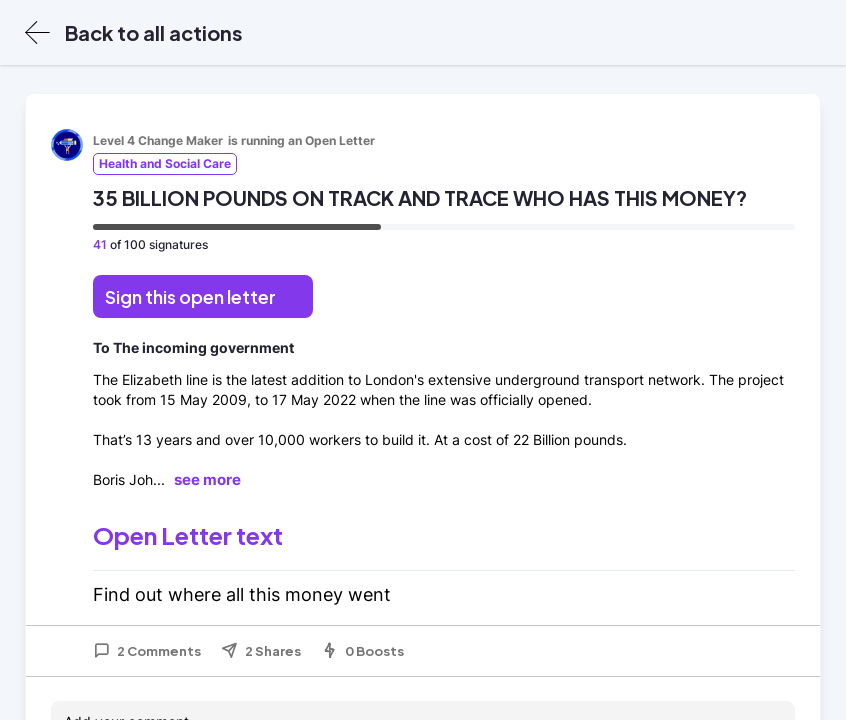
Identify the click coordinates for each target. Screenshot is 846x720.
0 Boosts (362, 651)
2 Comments (147, 651)
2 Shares (261, 651)
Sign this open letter (190, 296)
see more (207, 479)
